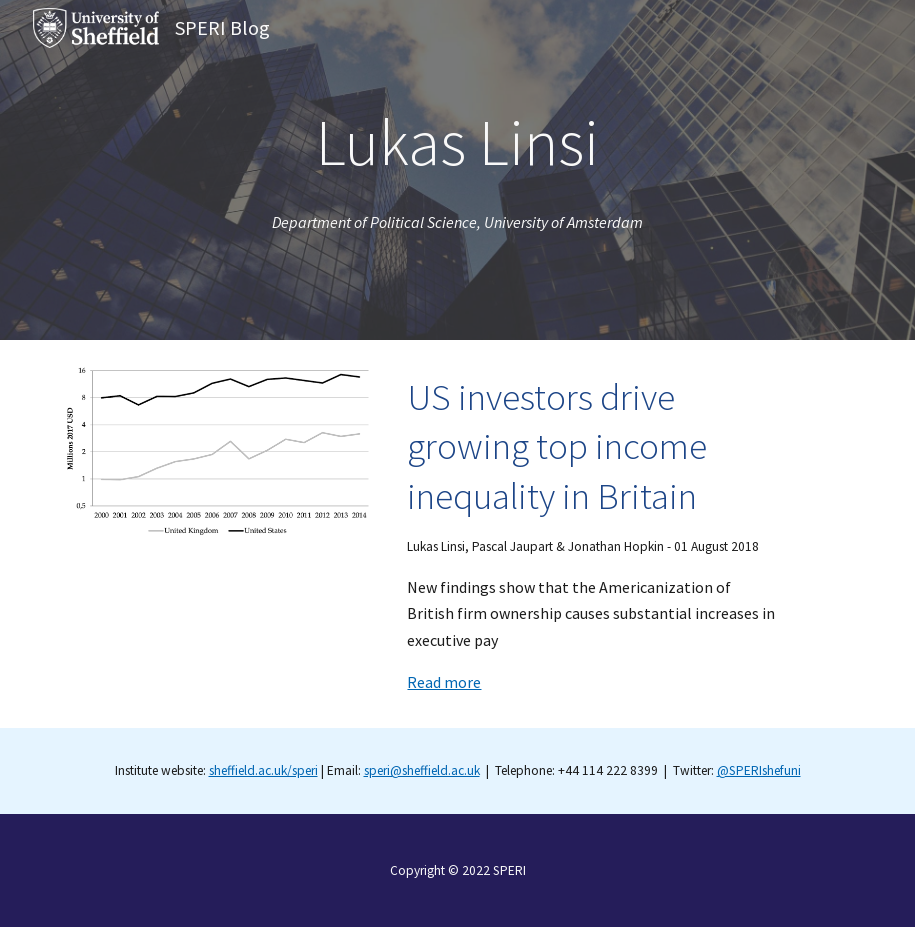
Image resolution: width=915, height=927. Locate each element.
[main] (458, 142)
